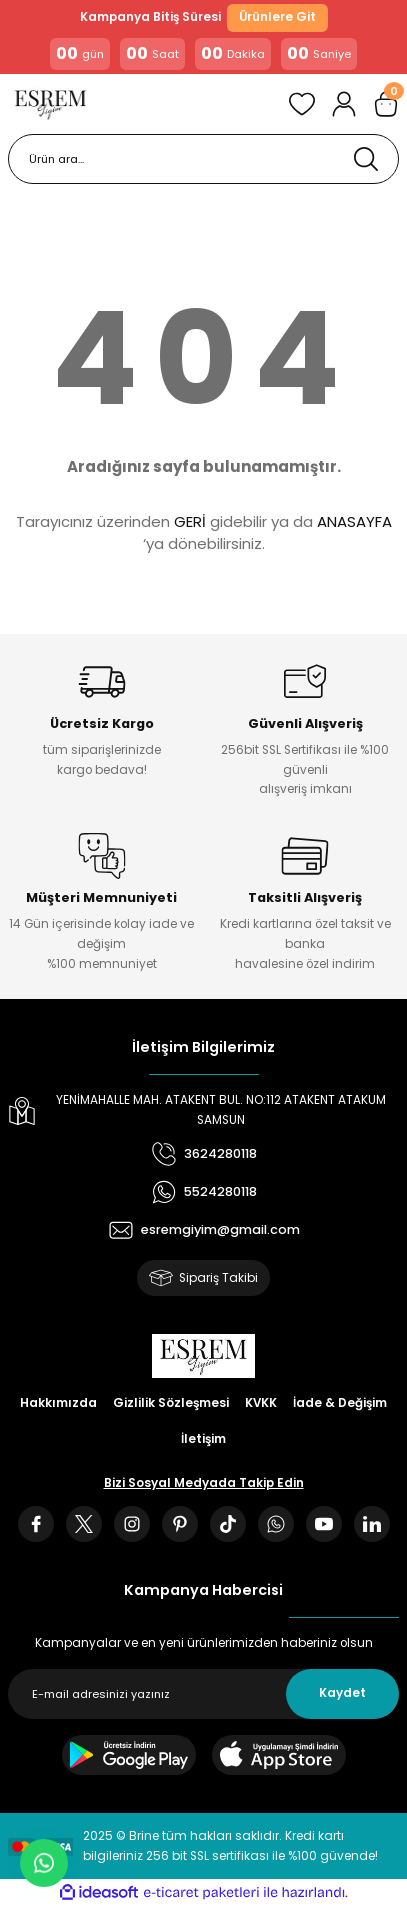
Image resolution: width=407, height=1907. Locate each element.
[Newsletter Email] (203, 1694)
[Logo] (50, 104)
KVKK (261, 1403)
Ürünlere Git (277, 17)
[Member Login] (344, 104)
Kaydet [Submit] (342, 1693)
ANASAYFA (354, 521)
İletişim (203, 1439)
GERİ (190, 521)
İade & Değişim (340, 1403)
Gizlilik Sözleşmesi (171, 1403)
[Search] (203, 159)
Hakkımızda (58, 1403)
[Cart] (386, 104)
